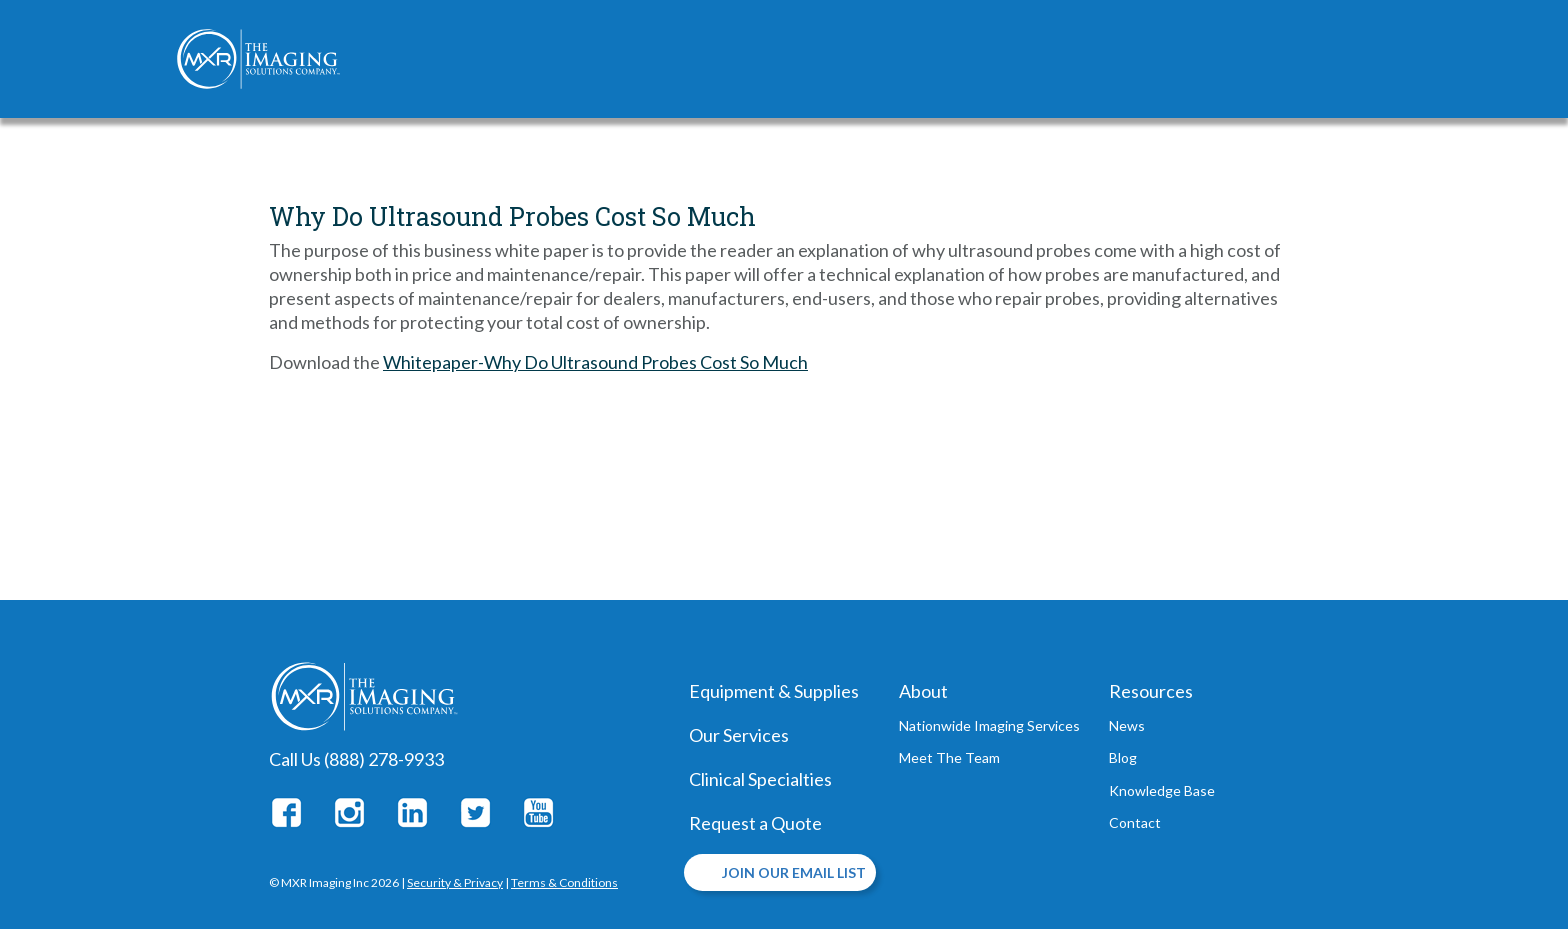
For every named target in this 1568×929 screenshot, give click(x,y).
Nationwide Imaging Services (989, 725)
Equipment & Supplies (774, 691)
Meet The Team (949, 757)
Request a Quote (755, 823)
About (923, 691)
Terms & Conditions (564, 882)
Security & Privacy (455, 882)
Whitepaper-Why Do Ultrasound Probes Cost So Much (595, 362)
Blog (1123, 757)
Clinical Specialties (760, 779)
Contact (1135, 822)
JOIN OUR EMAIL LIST (794, 872)
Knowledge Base (1162, 790)
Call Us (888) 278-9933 (356, 759)
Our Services (739, 735)
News (1127, 725)
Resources (1151, 691)
